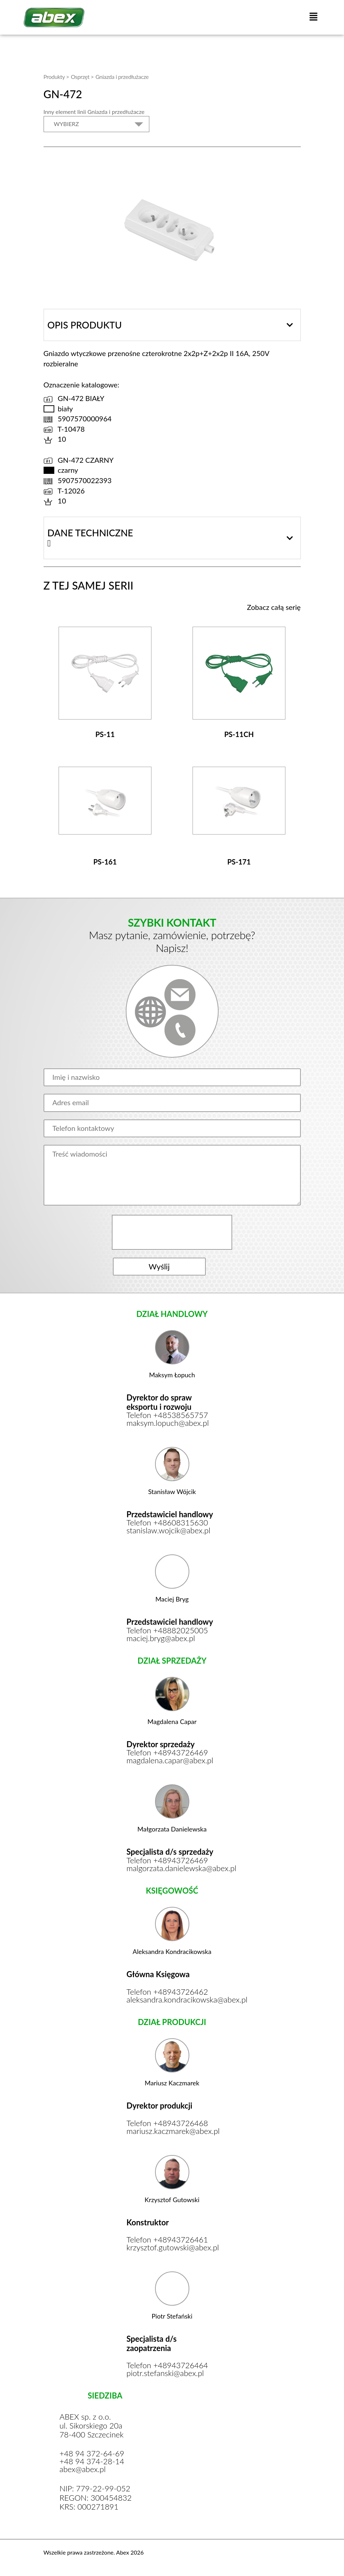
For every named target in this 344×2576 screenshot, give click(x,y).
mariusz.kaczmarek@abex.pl (172, 2131)
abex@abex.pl (83, 2469)
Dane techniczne (90, 533)
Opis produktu (85, 325)
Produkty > (56, 76)
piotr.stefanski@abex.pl (165, 2373)
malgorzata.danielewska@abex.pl (172, 1868)
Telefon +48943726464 (167, 2365)
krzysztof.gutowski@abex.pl (172, 2247)
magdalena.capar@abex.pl (169, 1760)
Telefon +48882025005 (167, 1630)
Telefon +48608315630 (167, 1523)
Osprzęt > (82, 76)
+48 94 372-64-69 (92, 2453)
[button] (313, 17)
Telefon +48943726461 (167, 2240)
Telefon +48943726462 (167, 1992)
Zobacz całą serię (273, 607)
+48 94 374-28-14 (92, 2461)
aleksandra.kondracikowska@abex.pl (172, 2000)
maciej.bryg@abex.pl (160, 1638)
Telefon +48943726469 (167, 1752)
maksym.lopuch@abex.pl (167, 1423)
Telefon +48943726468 (167, 2123)
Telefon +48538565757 (167, 1415)
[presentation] (173, 1232)
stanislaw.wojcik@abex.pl (168, 1530)
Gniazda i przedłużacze (122, 76)
